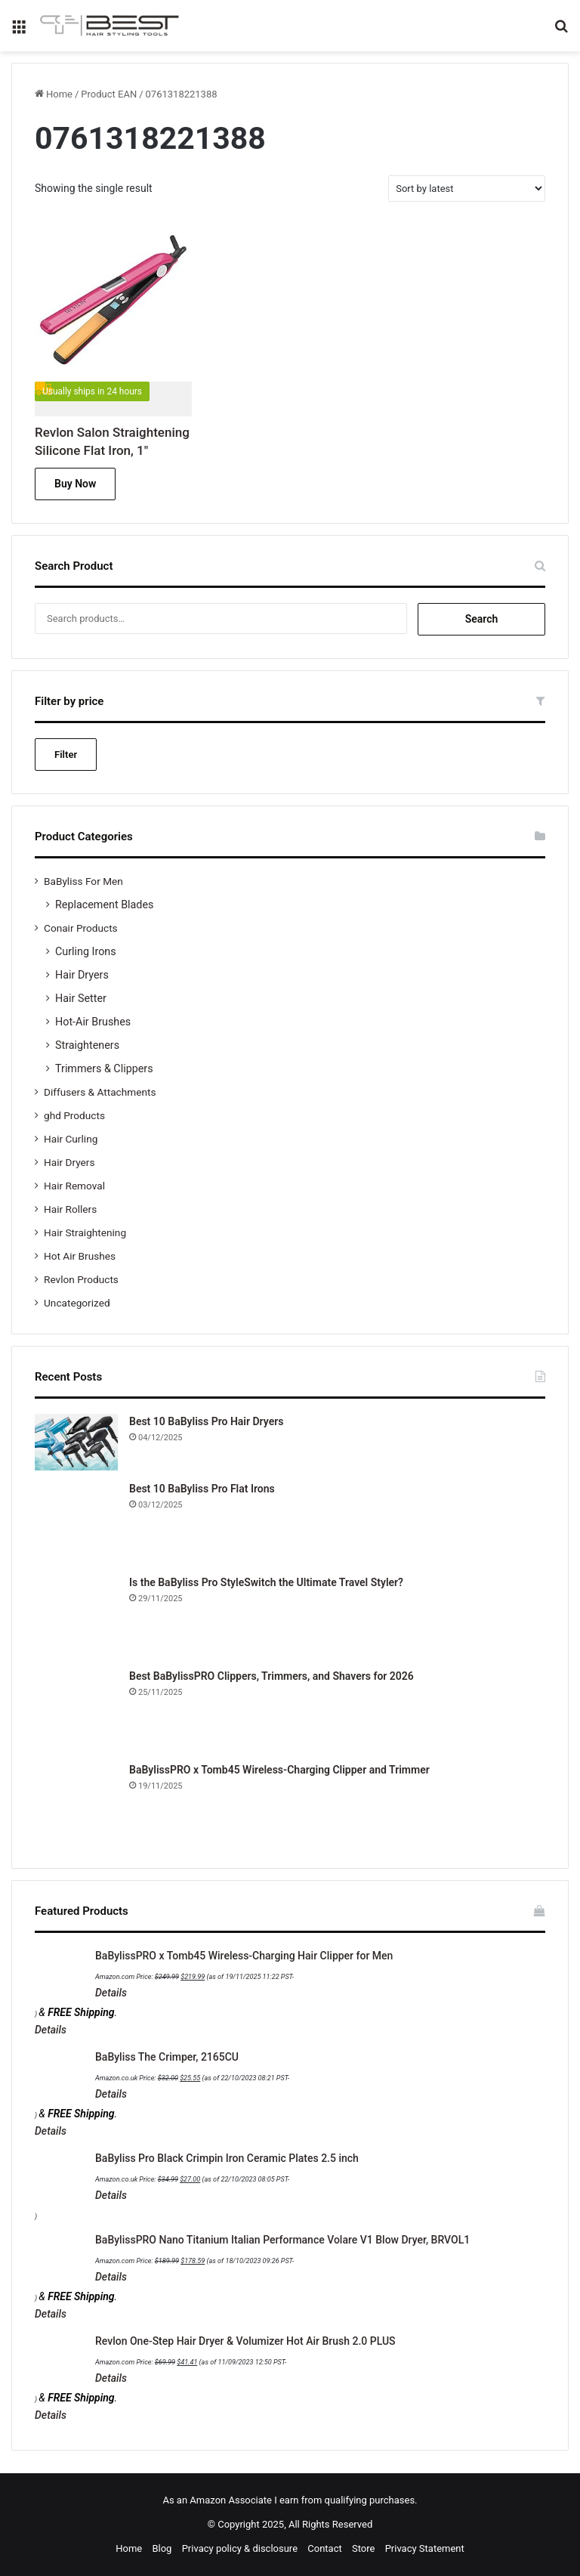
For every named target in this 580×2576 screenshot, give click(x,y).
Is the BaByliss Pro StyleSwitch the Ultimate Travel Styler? (266, 1582)
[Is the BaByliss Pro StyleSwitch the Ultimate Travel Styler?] (76, 1616)
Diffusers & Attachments (100, 1092)
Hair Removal (74, 1186)
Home (59, 94)
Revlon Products (81, 1279)
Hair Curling (70, 1139)
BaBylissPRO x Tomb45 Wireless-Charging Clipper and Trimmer (279, 1770)
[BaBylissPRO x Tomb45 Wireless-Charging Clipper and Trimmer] (76, 1803)
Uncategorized (77, 1303)
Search (481, 619)
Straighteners (87, 1045)
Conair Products (81, 928)
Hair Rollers (70, 1209)
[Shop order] (466, 188)
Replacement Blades (104, 904)
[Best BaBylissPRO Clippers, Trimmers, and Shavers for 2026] (76, 1710)
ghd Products (74, 1115)
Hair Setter (80, 998)
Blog (161, 2548)
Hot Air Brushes (80, 1256)
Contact (324, 2548)
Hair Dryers (82, 975)
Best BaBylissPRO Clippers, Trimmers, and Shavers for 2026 (271, 1676)
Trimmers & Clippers (104, 1068)
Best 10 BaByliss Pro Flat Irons (202, 1489)
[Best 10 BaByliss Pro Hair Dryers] (76, 1442)
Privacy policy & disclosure (240, 2548)
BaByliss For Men (83, 881)
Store (363, 2548)
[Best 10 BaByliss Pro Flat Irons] (76, 1522)
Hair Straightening (85, 1232)
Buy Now (75, 484)
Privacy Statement (424, 2548)
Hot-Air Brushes (93, 1022)
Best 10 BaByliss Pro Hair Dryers (206, 1421)
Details (111, 1993)
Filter (65, 754)
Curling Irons (85, 951)
